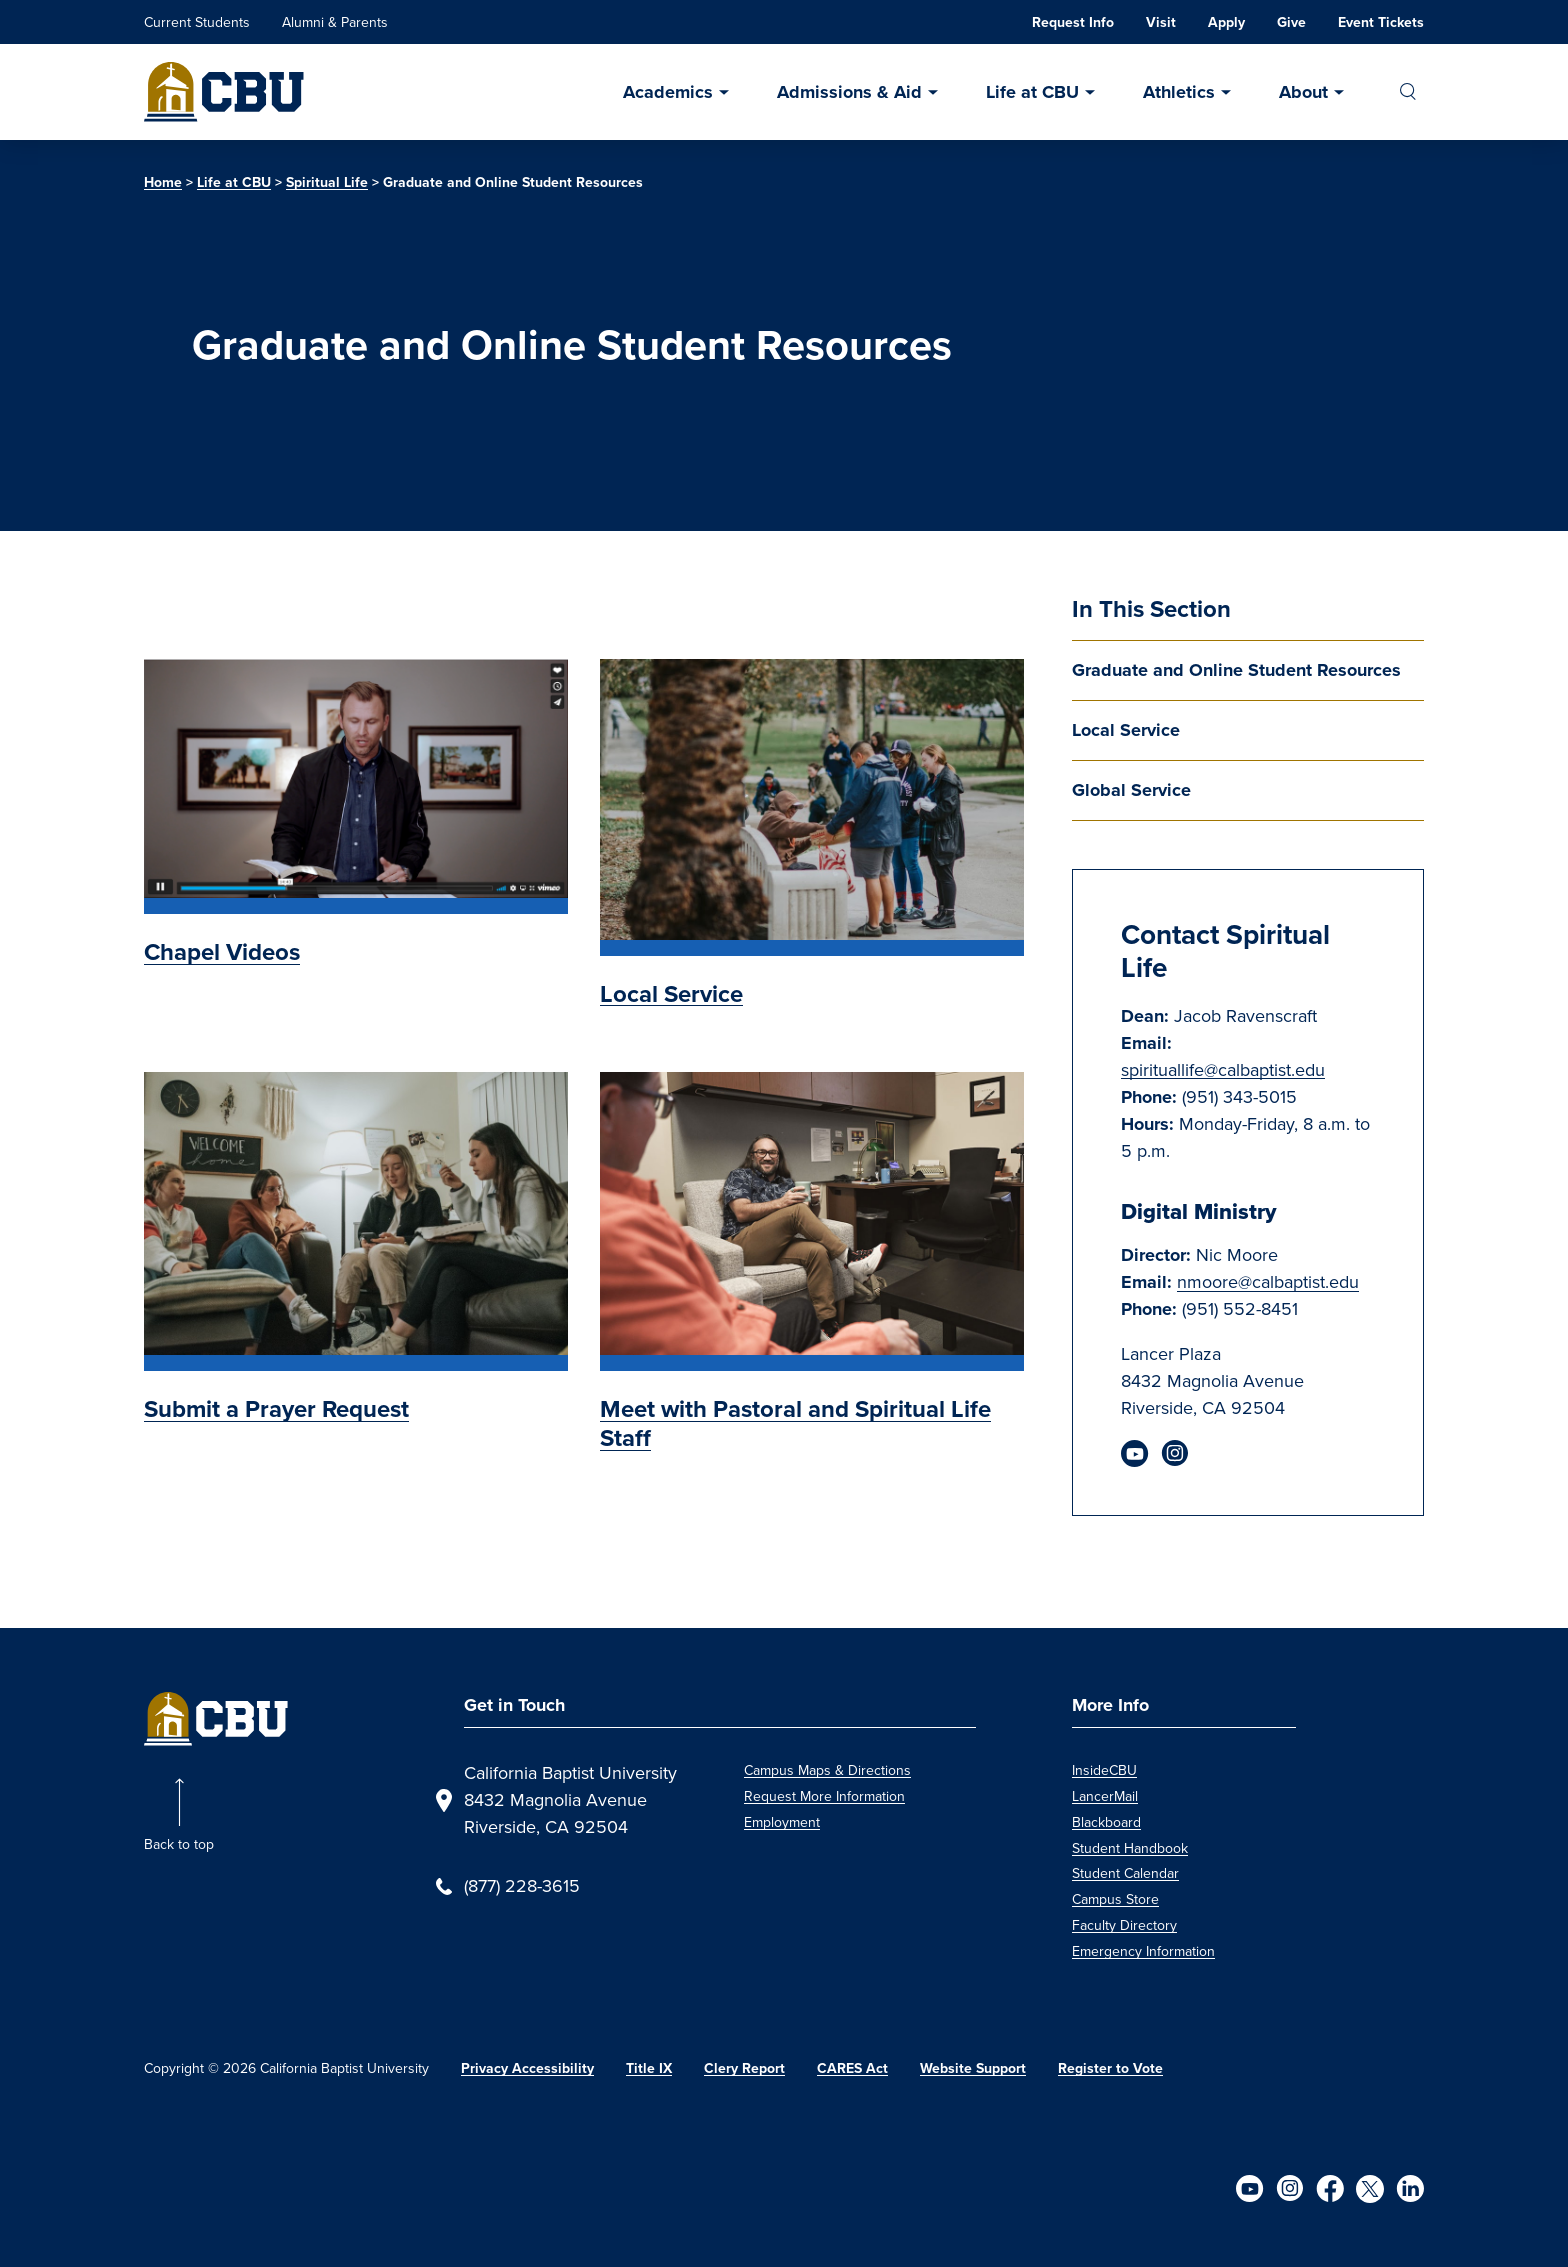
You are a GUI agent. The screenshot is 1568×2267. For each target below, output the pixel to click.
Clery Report (744, 2068)
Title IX (649, 2068)
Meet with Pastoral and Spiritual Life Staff (795, 1423)
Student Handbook (1130, 1848)
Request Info (1073, 22)
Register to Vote (1110, 2068)
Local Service (1126, 730)
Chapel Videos (222, 952)
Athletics (1179, 92)
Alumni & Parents (335, 22)
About (1303, 92)
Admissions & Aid (849, 92)
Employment (782, 1822)
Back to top (179, 1844)
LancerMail (1105, 1796)
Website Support (973, 2068)
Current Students (197, 22)
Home (163, 182)
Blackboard (1106, 1822)
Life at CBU (1032, 92)
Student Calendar (1125, 1873)
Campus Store (1115, 1899)
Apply (1226, 22)
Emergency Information (1143, 1951)
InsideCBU (1104, 1770)
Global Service (1131, 790)
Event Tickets (1381, 22)
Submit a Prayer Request (276, 1409)
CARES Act (852, 2068)
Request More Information (824, 1796)
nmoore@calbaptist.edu (1268, 1282)
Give (1291, 22)
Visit (1161, 22)
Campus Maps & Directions (827, 1770)
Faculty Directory (1124, 1925)
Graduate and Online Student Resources (1236, 670)
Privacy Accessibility (527, 2068)
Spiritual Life (327, 182)
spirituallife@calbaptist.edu (1223, 1070)
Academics (668, 92)
